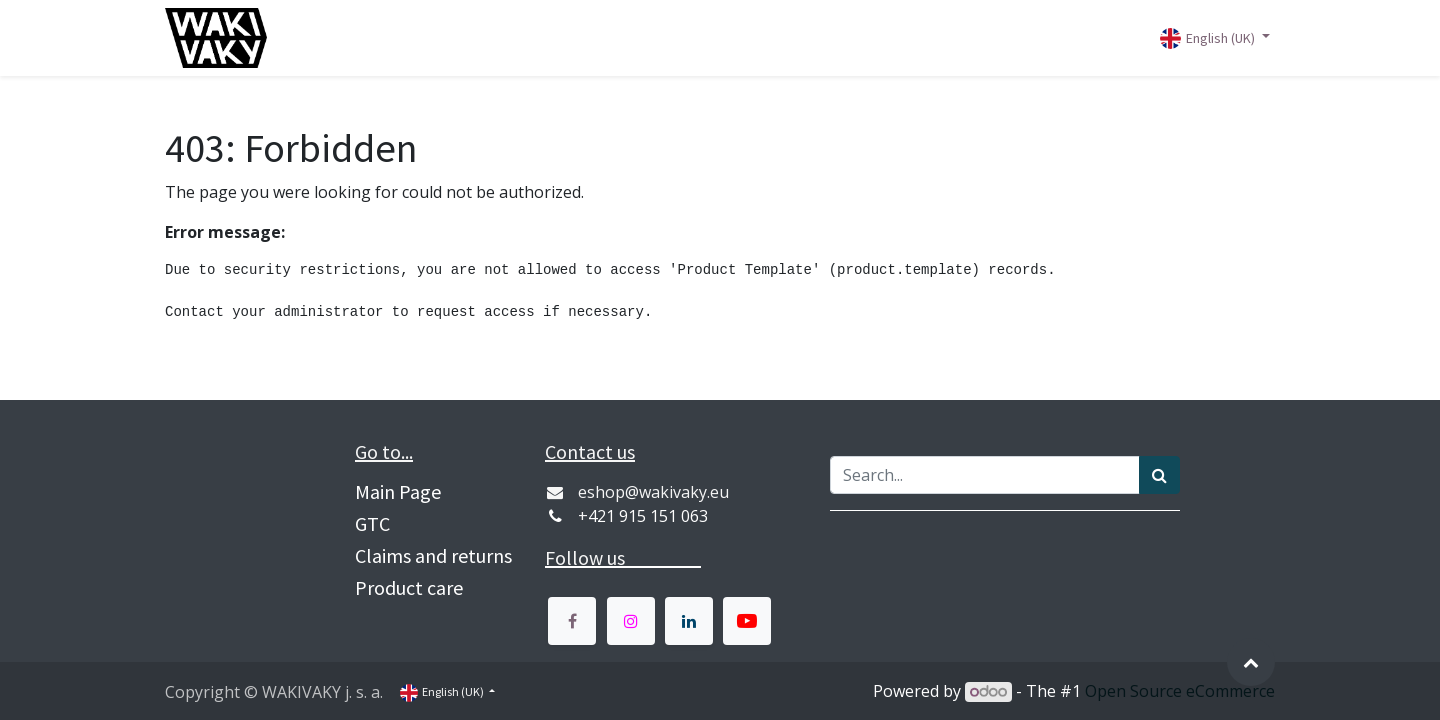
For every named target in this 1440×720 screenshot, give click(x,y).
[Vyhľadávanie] (1159, 475)
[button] (1251, 662)
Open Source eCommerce (1180, 691)
